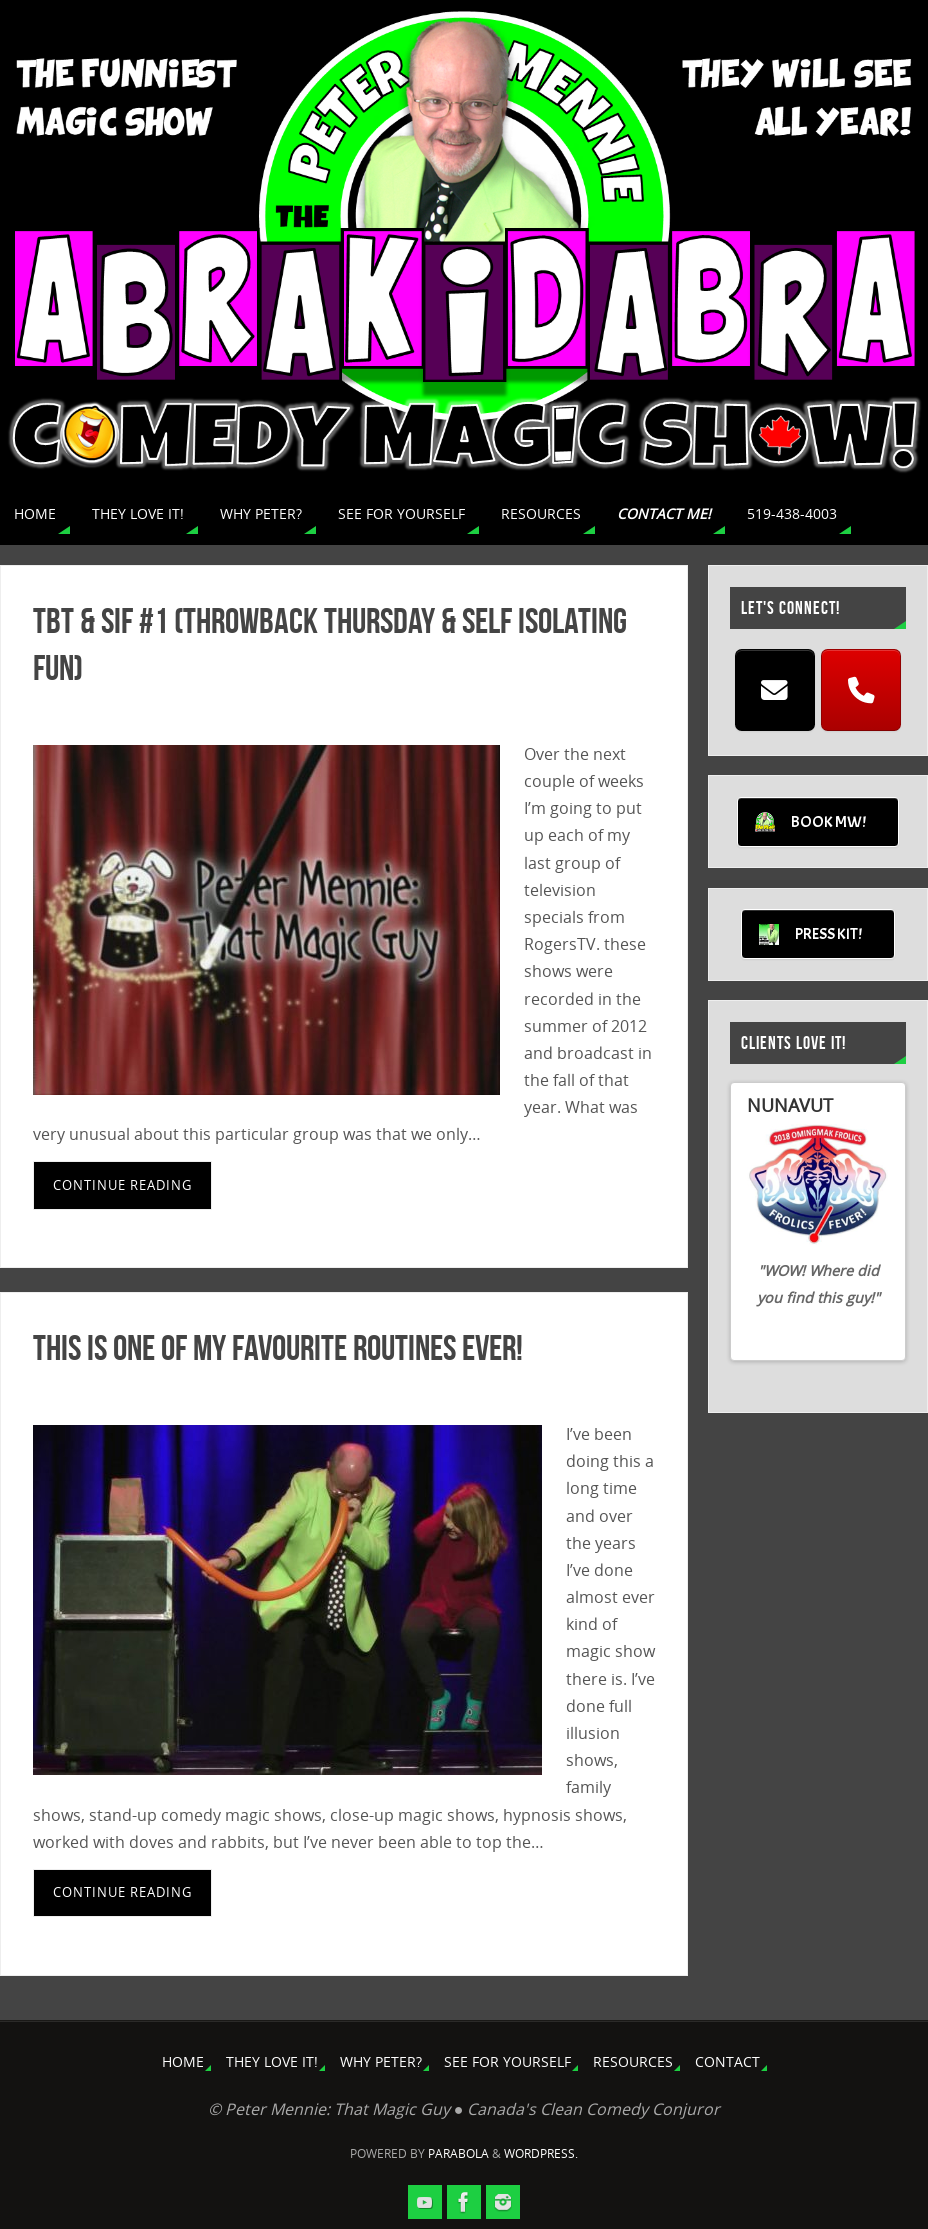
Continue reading (122, 1185)
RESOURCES (633, 2061)
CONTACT (727, 2061)
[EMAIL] (775, 690)
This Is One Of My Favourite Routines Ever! (278, 1347)
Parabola (458, 2153)
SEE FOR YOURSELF (507, 2061)
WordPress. (541, 2153)
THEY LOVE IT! (272, 2061)
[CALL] (861, 690)
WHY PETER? (381, 2061)
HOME (183, 2061)
